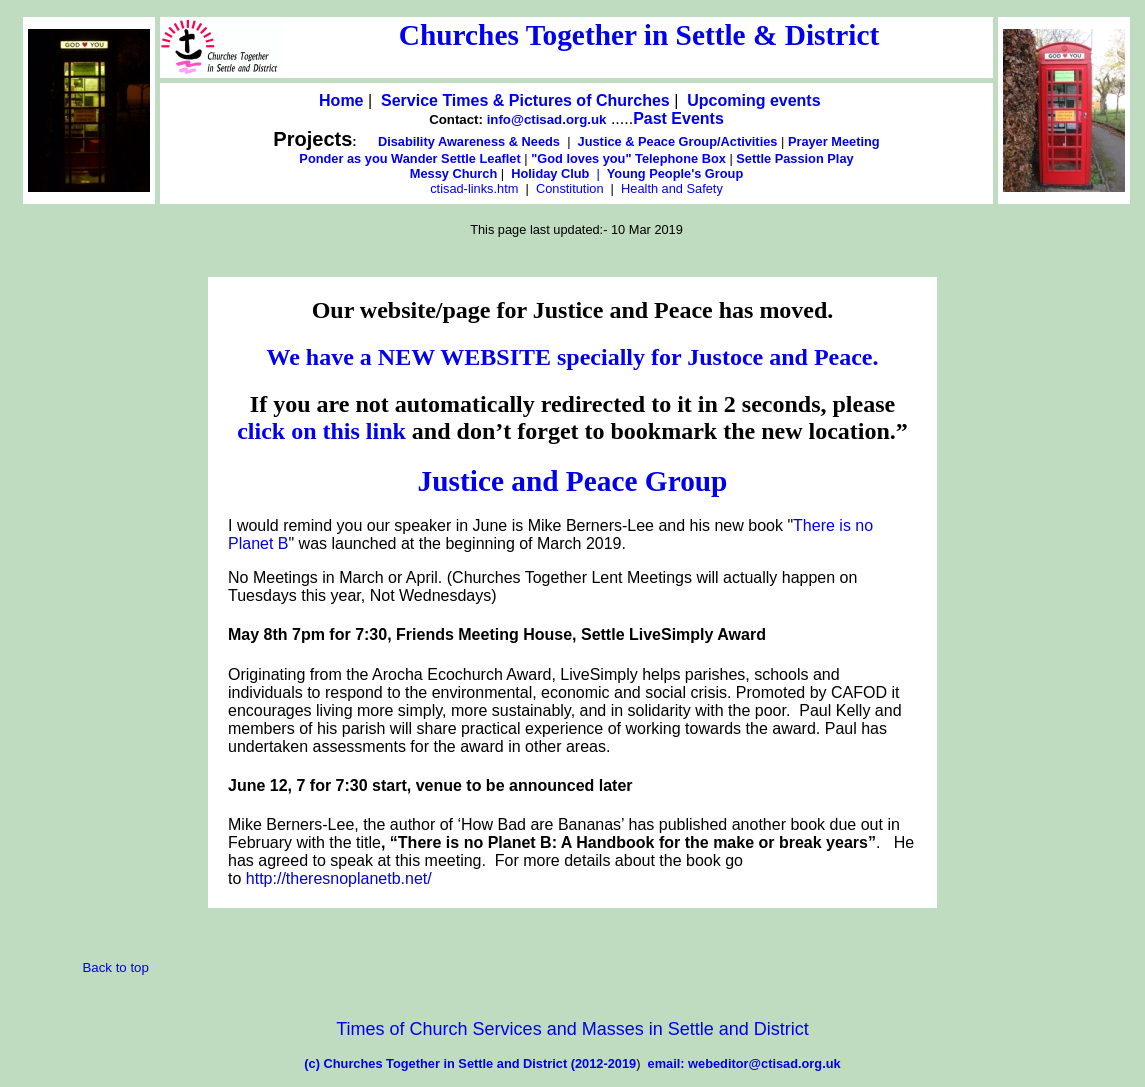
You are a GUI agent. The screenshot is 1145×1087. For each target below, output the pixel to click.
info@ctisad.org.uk (545, 119)
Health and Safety (672, 188)
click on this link (324, 431)
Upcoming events (756, 100)
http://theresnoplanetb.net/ (339, 878)
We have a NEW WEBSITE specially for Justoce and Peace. (572, 357)
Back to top (116, 967)
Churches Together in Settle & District (639, 35)
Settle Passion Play (794, 158)
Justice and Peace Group (573, 481)
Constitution (571, 188)
